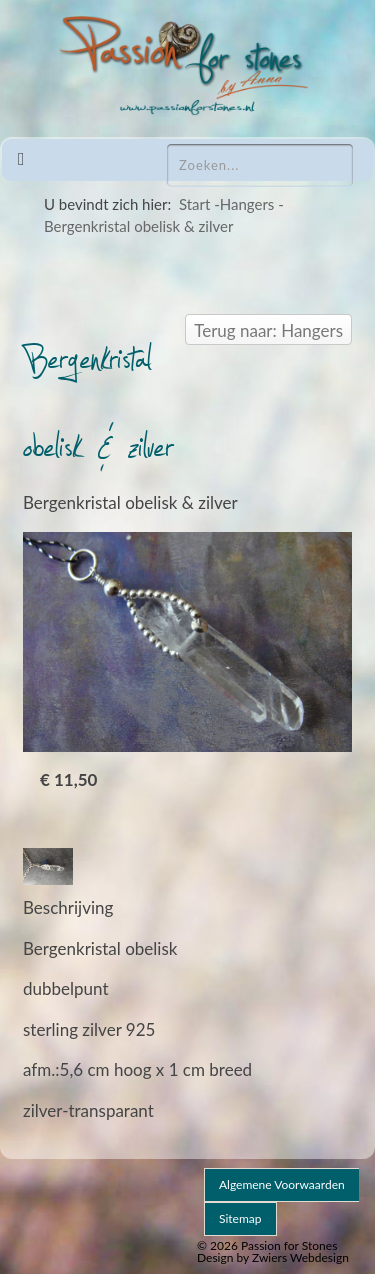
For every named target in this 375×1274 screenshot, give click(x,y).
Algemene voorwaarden (282, 1184)
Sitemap (240, 1218)
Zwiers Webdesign (300, 1257)
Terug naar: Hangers (268, 330)
